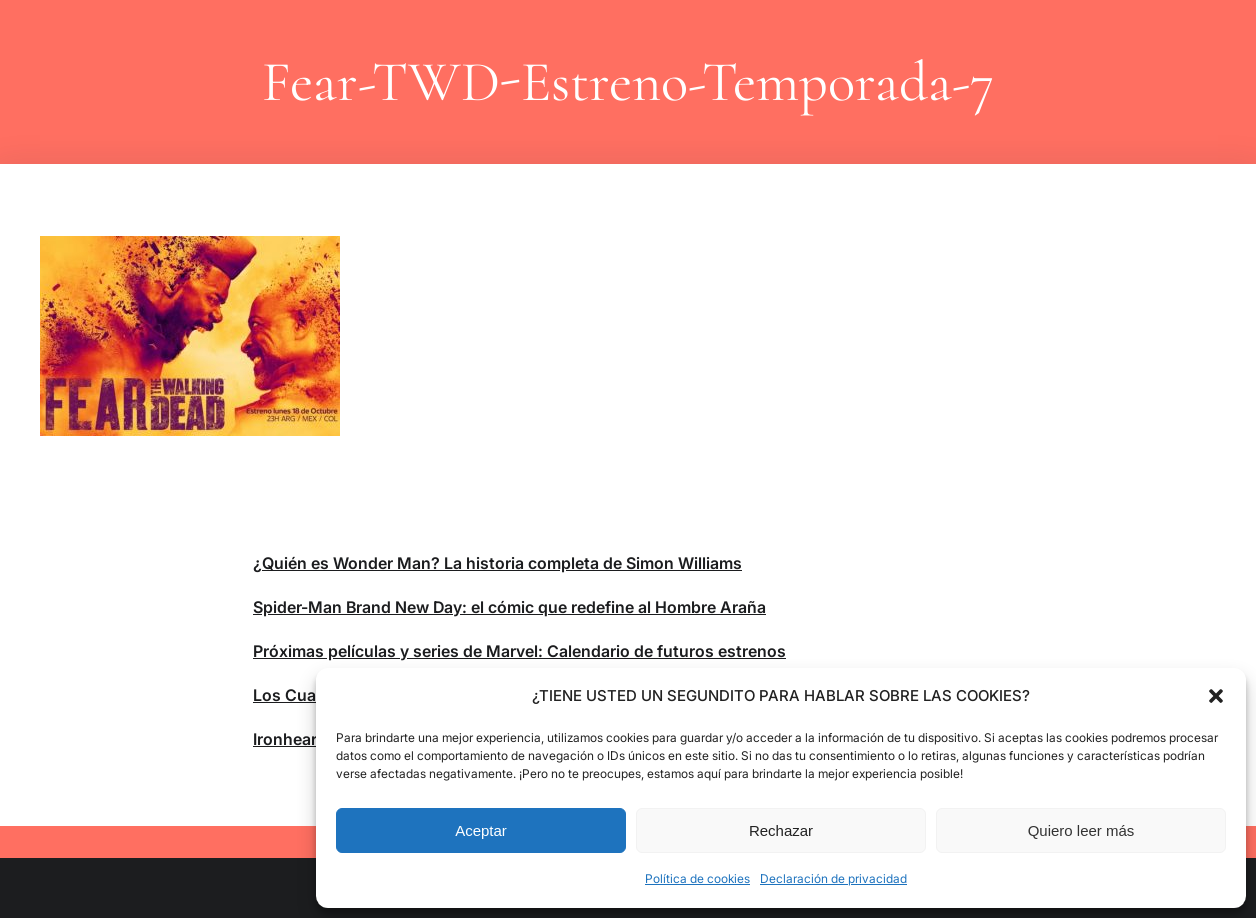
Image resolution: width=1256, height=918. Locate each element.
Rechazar (781, 830)
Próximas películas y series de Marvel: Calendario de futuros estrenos (519, 651)
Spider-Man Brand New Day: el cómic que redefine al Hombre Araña (509, 607)
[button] (1216, 696)
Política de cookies (697, 878)
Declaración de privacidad (833, 878)
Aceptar (481, 830)
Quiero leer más (1081, 830)
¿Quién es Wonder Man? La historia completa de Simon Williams (497, 563)
